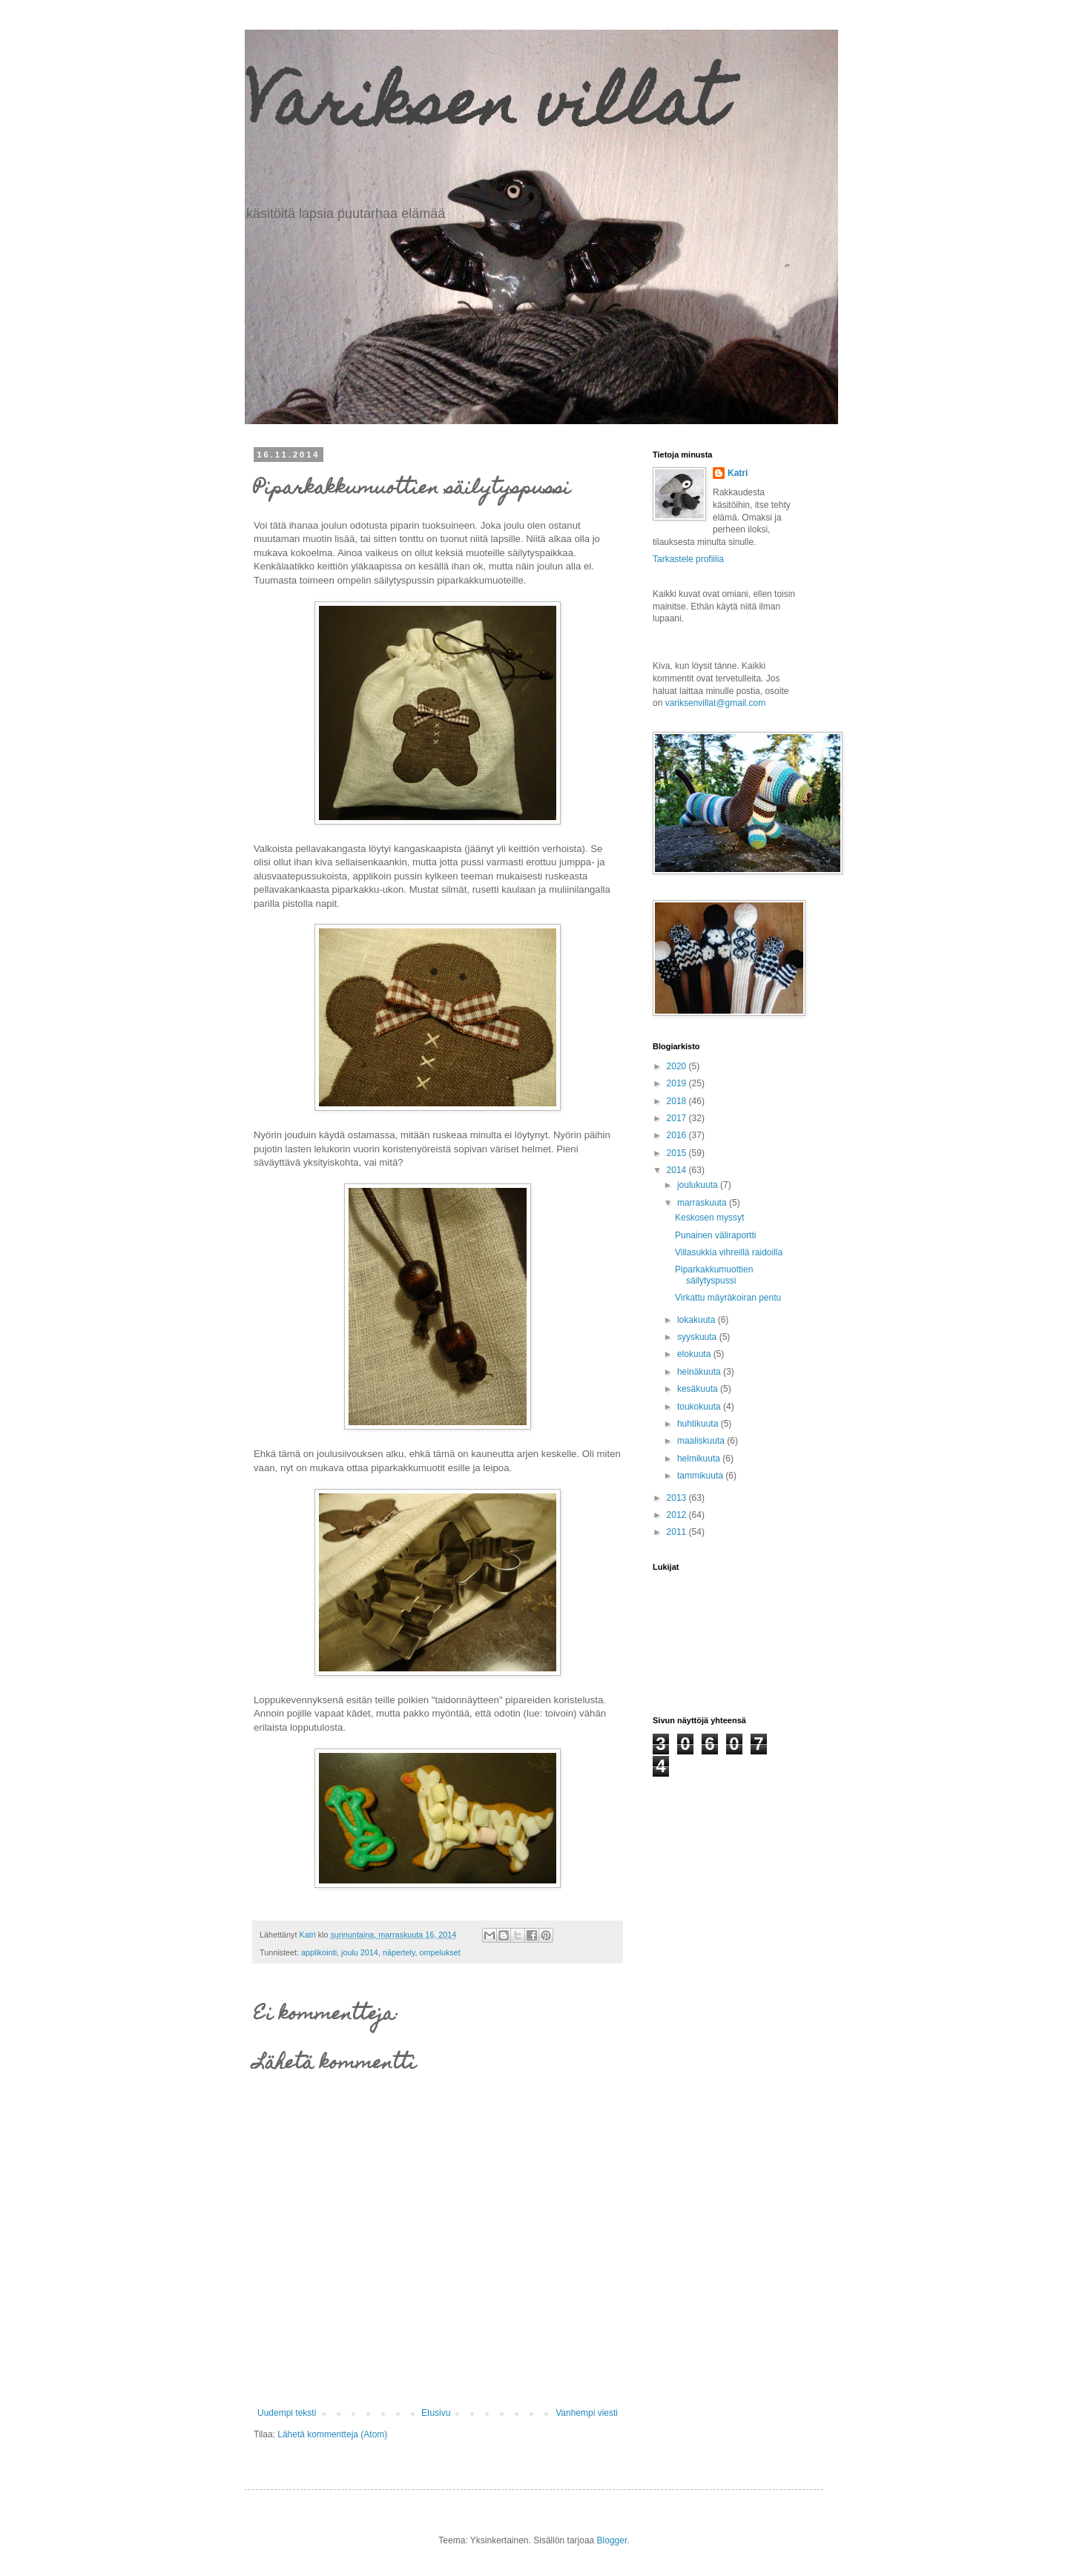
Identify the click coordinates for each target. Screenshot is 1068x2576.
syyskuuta (698, 1337)
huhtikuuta (699, 1424)
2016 (678, 1135)
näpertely (399, 1952)
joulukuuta (698, 1185)
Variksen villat (484, 110)
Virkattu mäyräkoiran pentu (728, 1297)
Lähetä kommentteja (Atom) (332, 2434)
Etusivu (435, 2413)
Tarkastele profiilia (688, 559)
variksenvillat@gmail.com (715, 703)
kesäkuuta (698, 1389)
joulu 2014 (359, 1952)
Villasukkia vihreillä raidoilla (728, 1252)
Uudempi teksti (286, 2413)
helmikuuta (699, 1458)
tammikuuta (701, 1475)
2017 (678, 1118)
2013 (678, 1498)
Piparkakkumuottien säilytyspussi (714, 1274)
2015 (678, 1153)
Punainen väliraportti (715, 1235)
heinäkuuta (700, 1372)
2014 (678, 1170)
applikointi (319, 1952)
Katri (738, 473)
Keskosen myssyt (709, 1217)
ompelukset (440, 1952)
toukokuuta (700, 1406)
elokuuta (695, 1354)
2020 (678, 1066)
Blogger (612, 2540)
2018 (678, 1101)
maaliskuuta (702, 1441)
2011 (678, 1532)
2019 (678, 1083)
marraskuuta (703, 1203)
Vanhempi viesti (587, 2413)
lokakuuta (697, 1320)
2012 (678, 1515)
